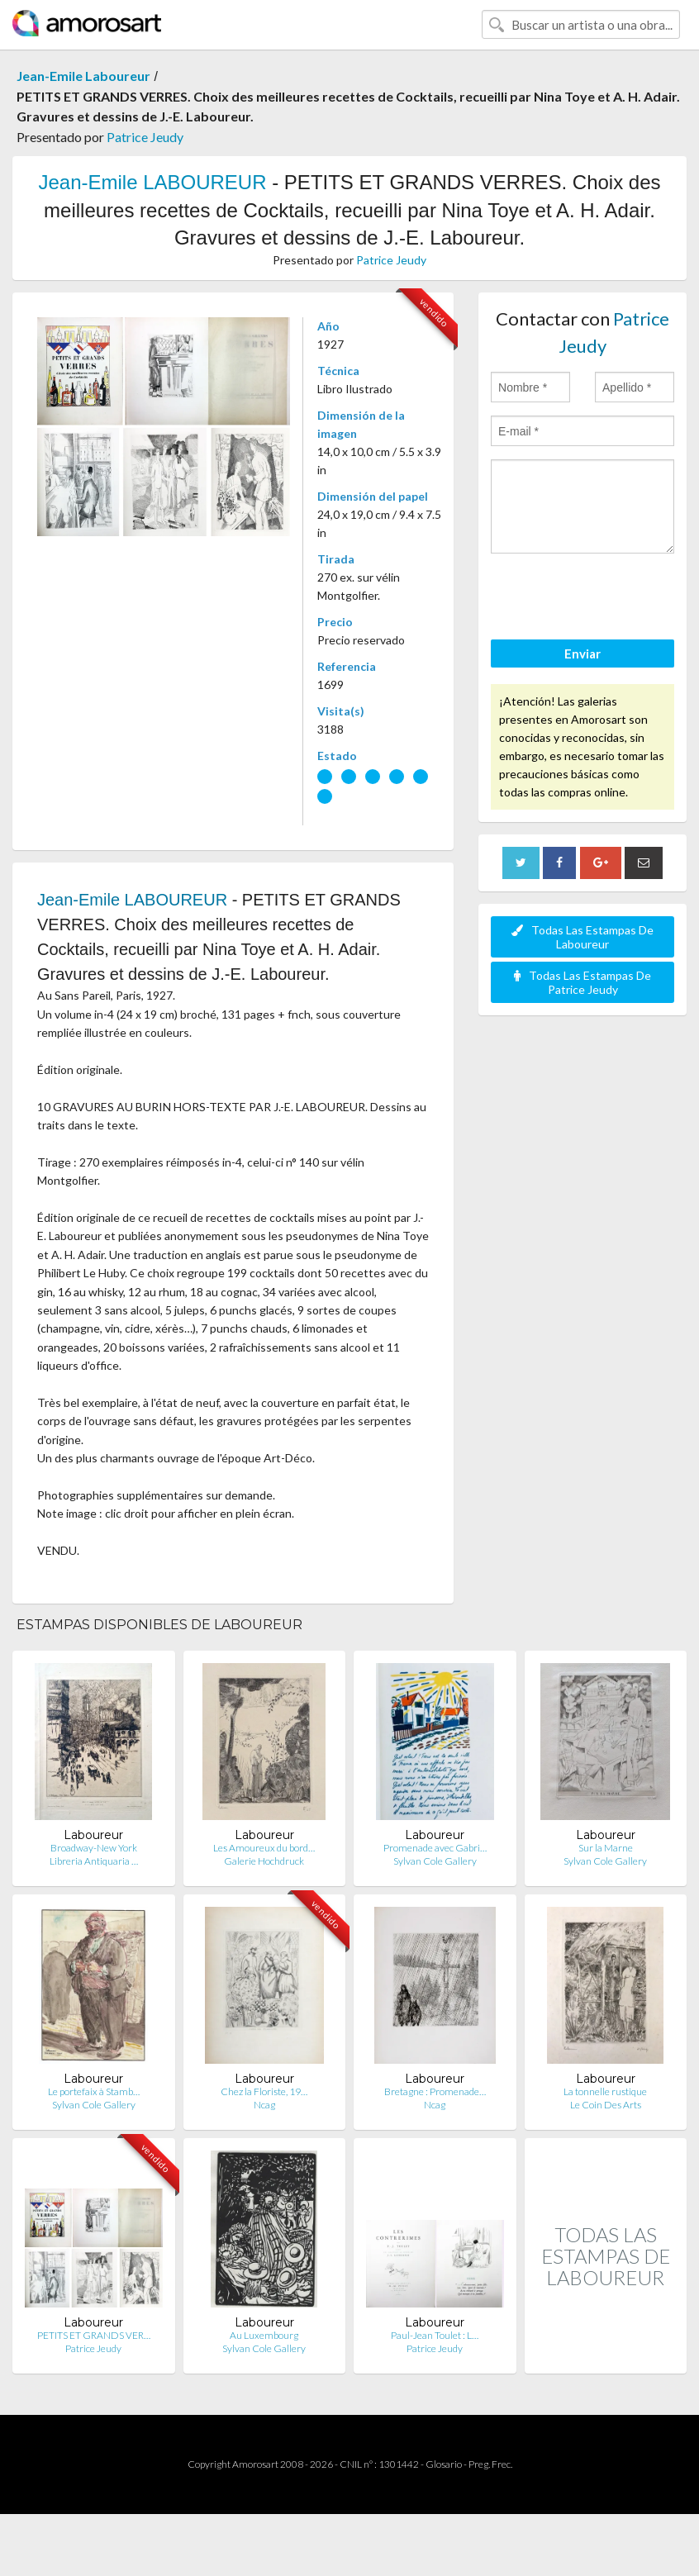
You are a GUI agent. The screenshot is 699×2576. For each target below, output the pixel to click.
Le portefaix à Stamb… (94, 2091)
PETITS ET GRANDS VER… (93, 2335)
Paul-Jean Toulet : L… (434, 2335)
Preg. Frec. (490, 2464)
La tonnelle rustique (605, 2091)
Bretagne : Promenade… (435, 2091)
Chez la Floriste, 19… (264, 2091)
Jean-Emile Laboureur (83, 75)
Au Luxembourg (264, 2335)
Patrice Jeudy (145, 137)
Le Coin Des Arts (605, 2104)
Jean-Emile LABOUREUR (152, 182)
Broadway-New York (93, 1848)
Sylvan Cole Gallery (435, 1861)
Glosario (444, 2464)
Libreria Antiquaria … (94, 1861)
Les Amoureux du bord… (264, 1848)
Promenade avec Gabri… (435, 1848)
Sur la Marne (605, 1848)
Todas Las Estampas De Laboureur (582, 937)
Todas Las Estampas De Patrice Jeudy (582, 982)
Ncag (264, 2104)
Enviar (582, 653)
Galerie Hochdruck (264, 1861)
